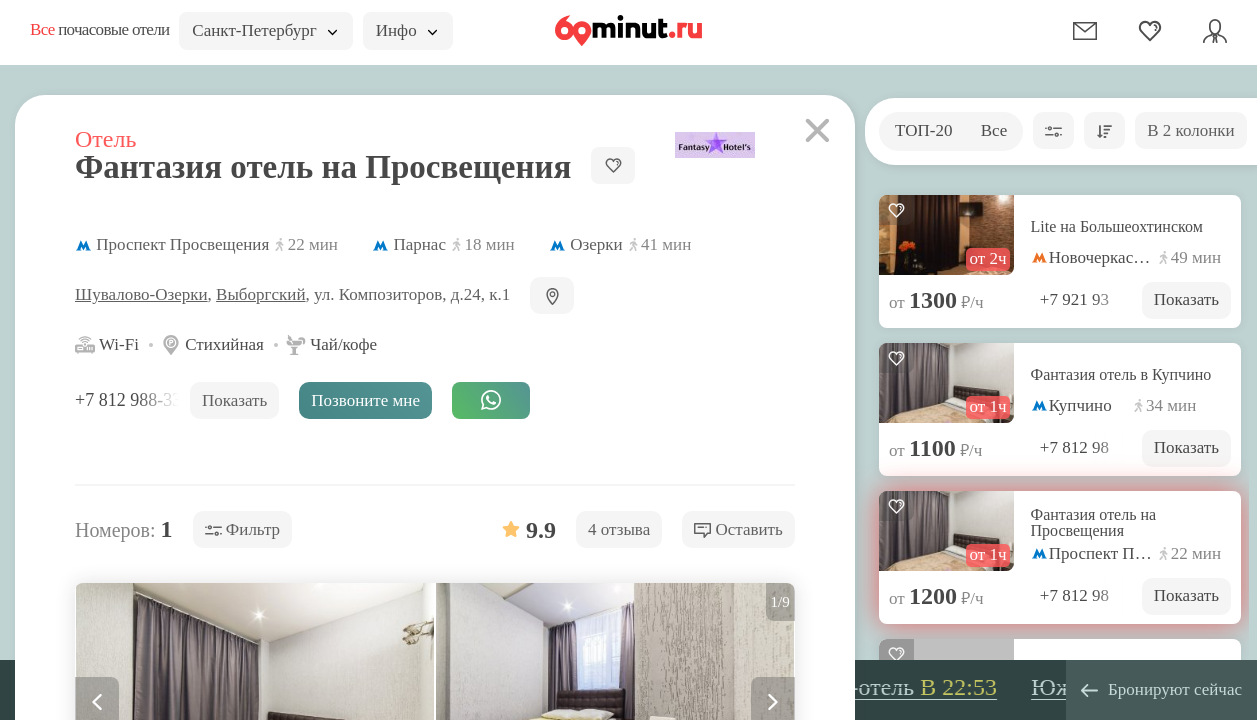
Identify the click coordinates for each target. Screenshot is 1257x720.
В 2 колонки (1190, 130)
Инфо (406, 30)
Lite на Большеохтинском (1117, 227)
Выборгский (260, 294)
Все (994, 130)
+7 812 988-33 (130, 400)
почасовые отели (99, 29)
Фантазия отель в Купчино (1121, 375)
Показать (1186, 299)
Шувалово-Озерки (141, 294)
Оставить (738, 529)
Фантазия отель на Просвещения (1094, 523)
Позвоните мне (365, 400)
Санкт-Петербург (264, 30)
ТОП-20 (923, 130)
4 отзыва (619, 529)
